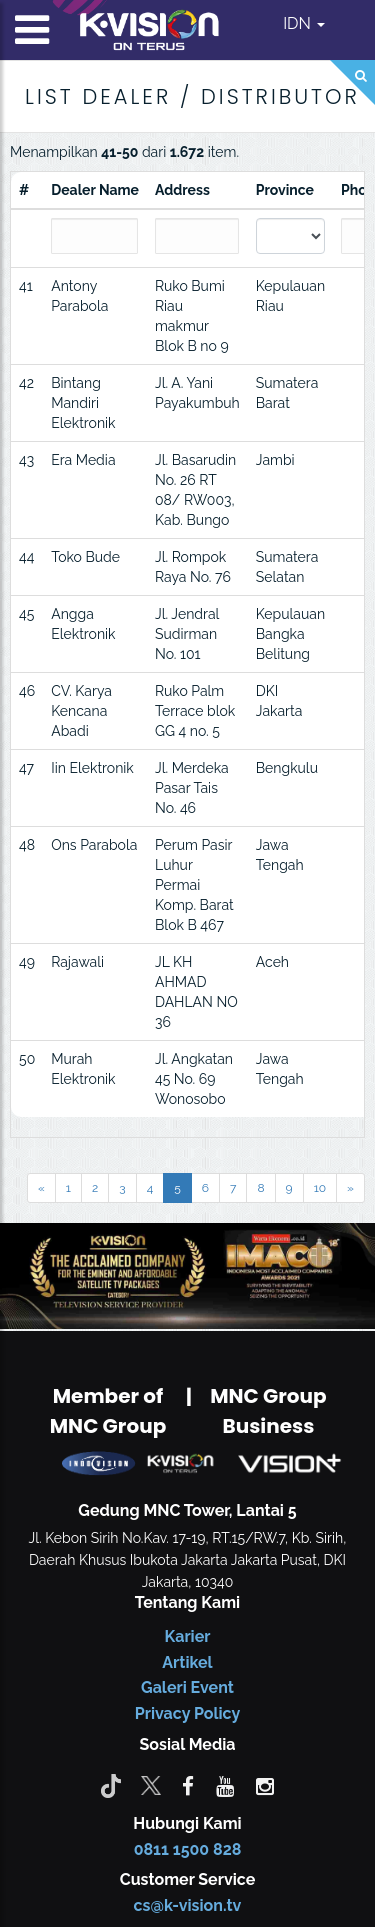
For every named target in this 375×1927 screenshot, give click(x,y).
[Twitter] (151, 1785)
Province (285, 190)
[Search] (352, 82)
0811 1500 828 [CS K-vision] (188, 1849)
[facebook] (188, 1785)
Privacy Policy (187, 1713)
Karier (188, 1636)
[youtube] (225, 1785)
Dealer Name (95, 190)
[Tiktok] (111, 1785)
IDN (304, 23)
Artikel (187, 1662)
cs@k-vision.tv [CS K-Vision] (188, 1905)
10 (320, 1188)
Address (182, 190)
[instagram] (265, 1785)
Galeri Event (187, 1687)
